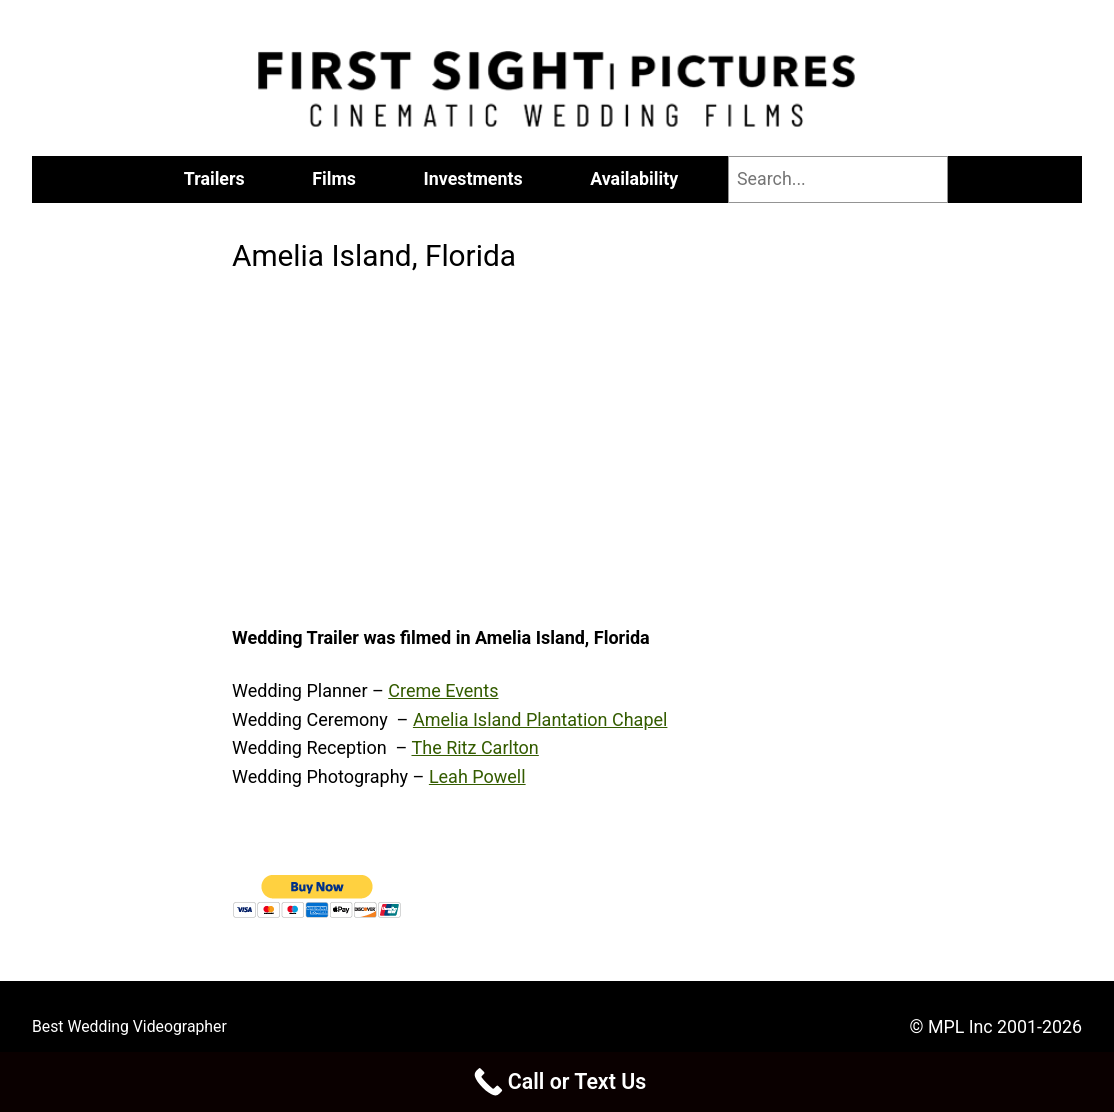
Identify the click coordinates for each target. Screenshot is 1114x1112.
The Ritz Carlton (474, 747)
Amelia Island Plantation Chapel (540, 719)
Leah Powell (477, 776)
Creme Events (443, 690)
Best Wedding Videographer (129, 1026)
